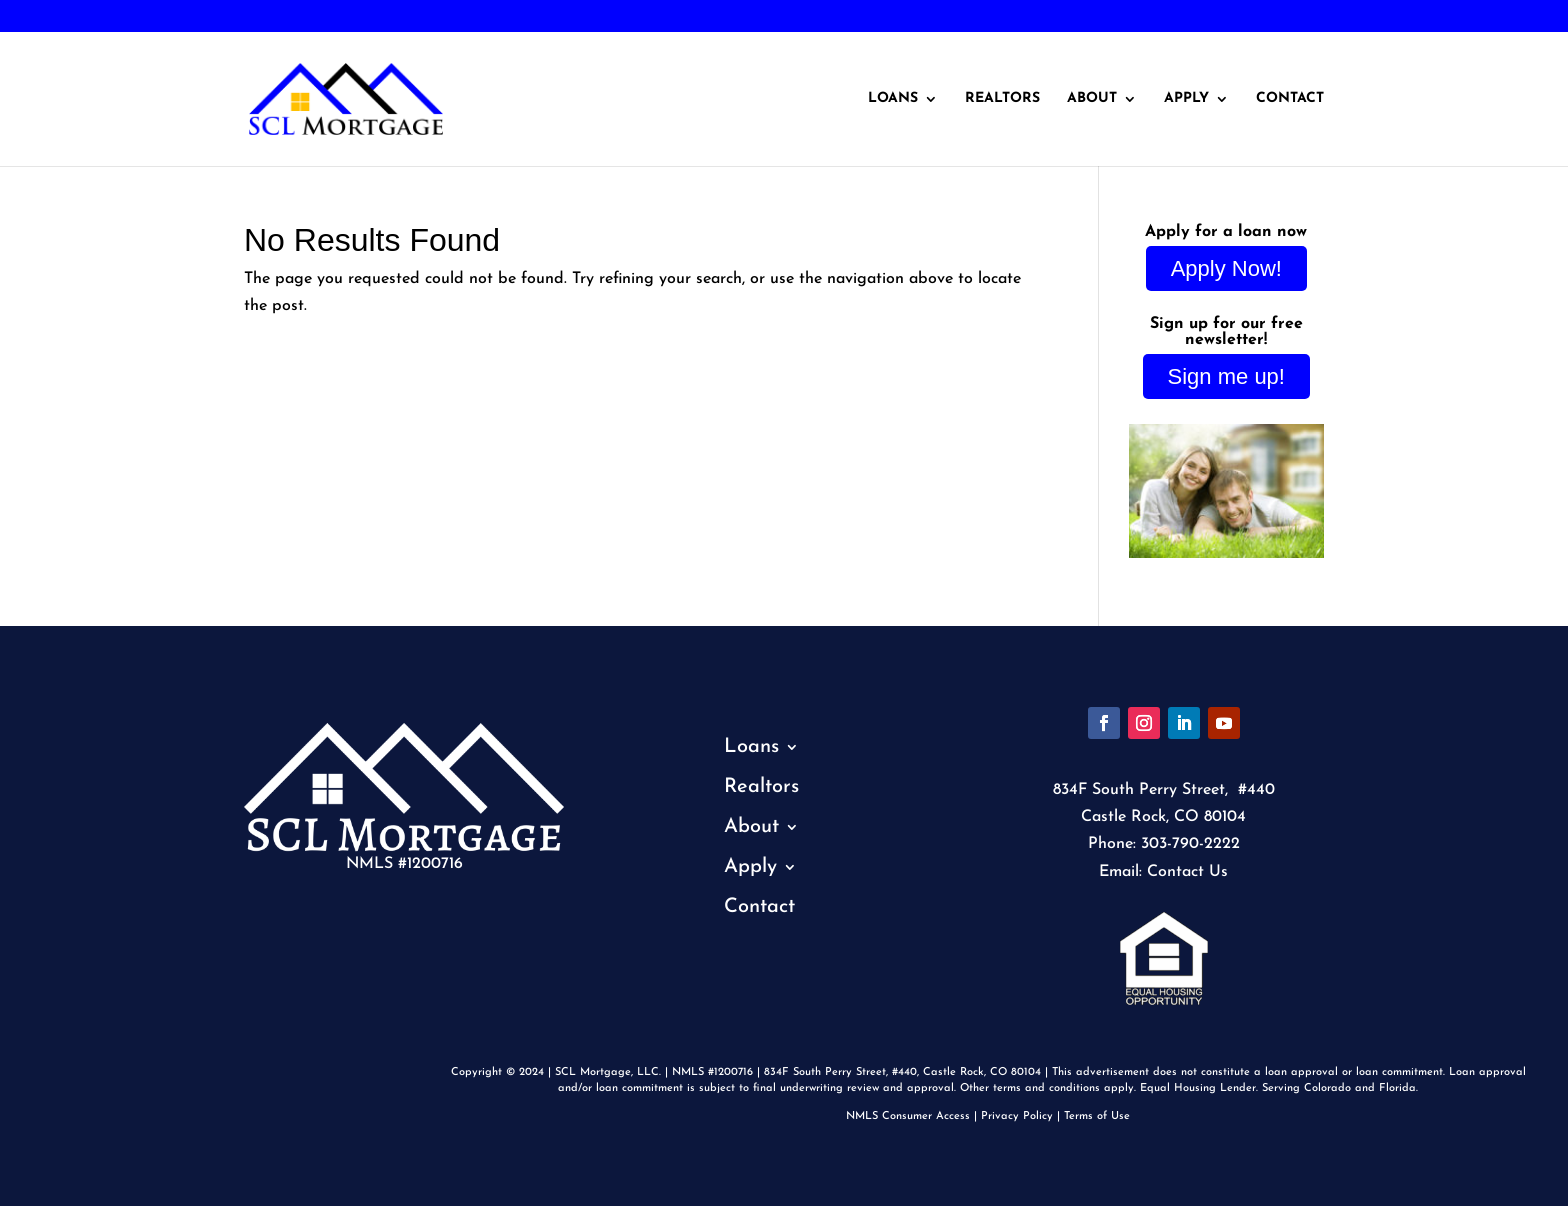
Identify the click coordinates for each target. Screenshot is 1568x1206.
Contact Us (1187, 872)
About (1092, 99)
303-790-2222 (82, 17)
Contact (1290, 99)
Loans (893, 99)
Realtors (1002, 99)
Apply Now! (1226, 268)
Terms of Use (1097, 1116)
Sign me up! (1226, 376)
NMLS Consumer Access (908, 1116)
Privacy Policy (1017, 1116)
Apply (1186, 99)
